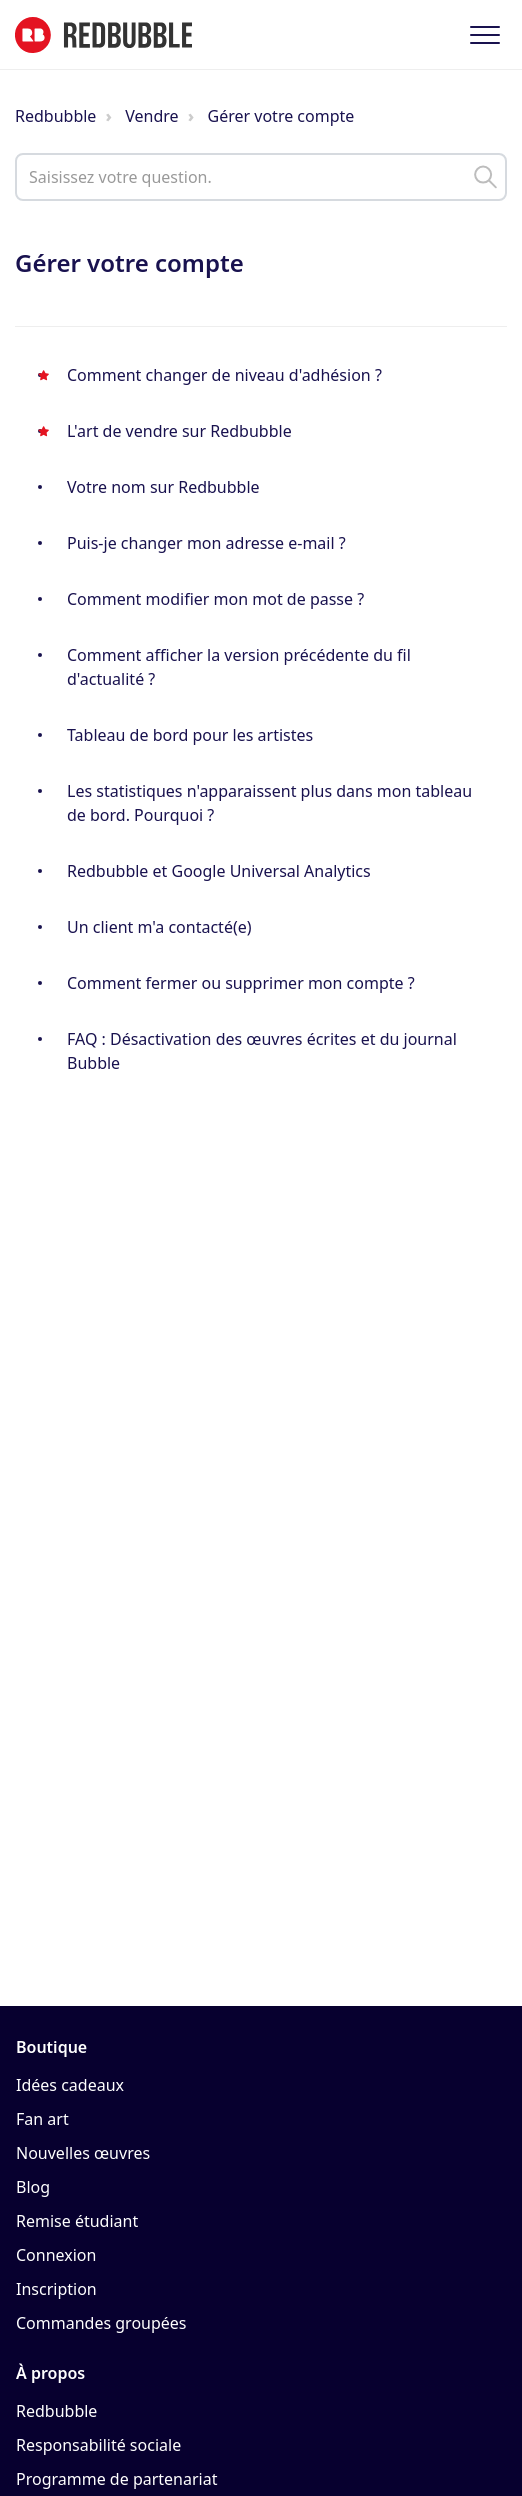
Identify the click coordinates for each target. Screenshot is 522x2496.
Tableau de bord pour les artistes (190, 735)
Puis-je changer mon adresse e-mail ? (206, 543)
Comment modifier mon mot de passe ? (215, 599)
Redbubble (55, 116)
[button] (484, 34)
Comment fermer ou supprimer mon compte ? (241, 983)
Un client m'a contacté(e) (159, 927)
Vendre (151, 116)
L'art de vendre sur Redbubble (179, 431)
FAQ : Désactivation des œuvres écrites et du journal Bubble (262, 1051)
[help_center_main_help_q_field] (261, 177)
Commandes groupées (101, 2323)
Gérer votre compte (281, 116)
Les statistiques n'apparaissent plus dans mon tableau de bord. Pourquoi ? (269, 803)
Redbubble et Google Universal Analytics (219, 871)
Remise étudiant (77, 2221)
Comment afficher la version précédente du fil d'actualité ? (239, 667)
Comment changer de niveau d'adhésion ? (224, 375)
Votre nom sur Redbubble (163, 487)
